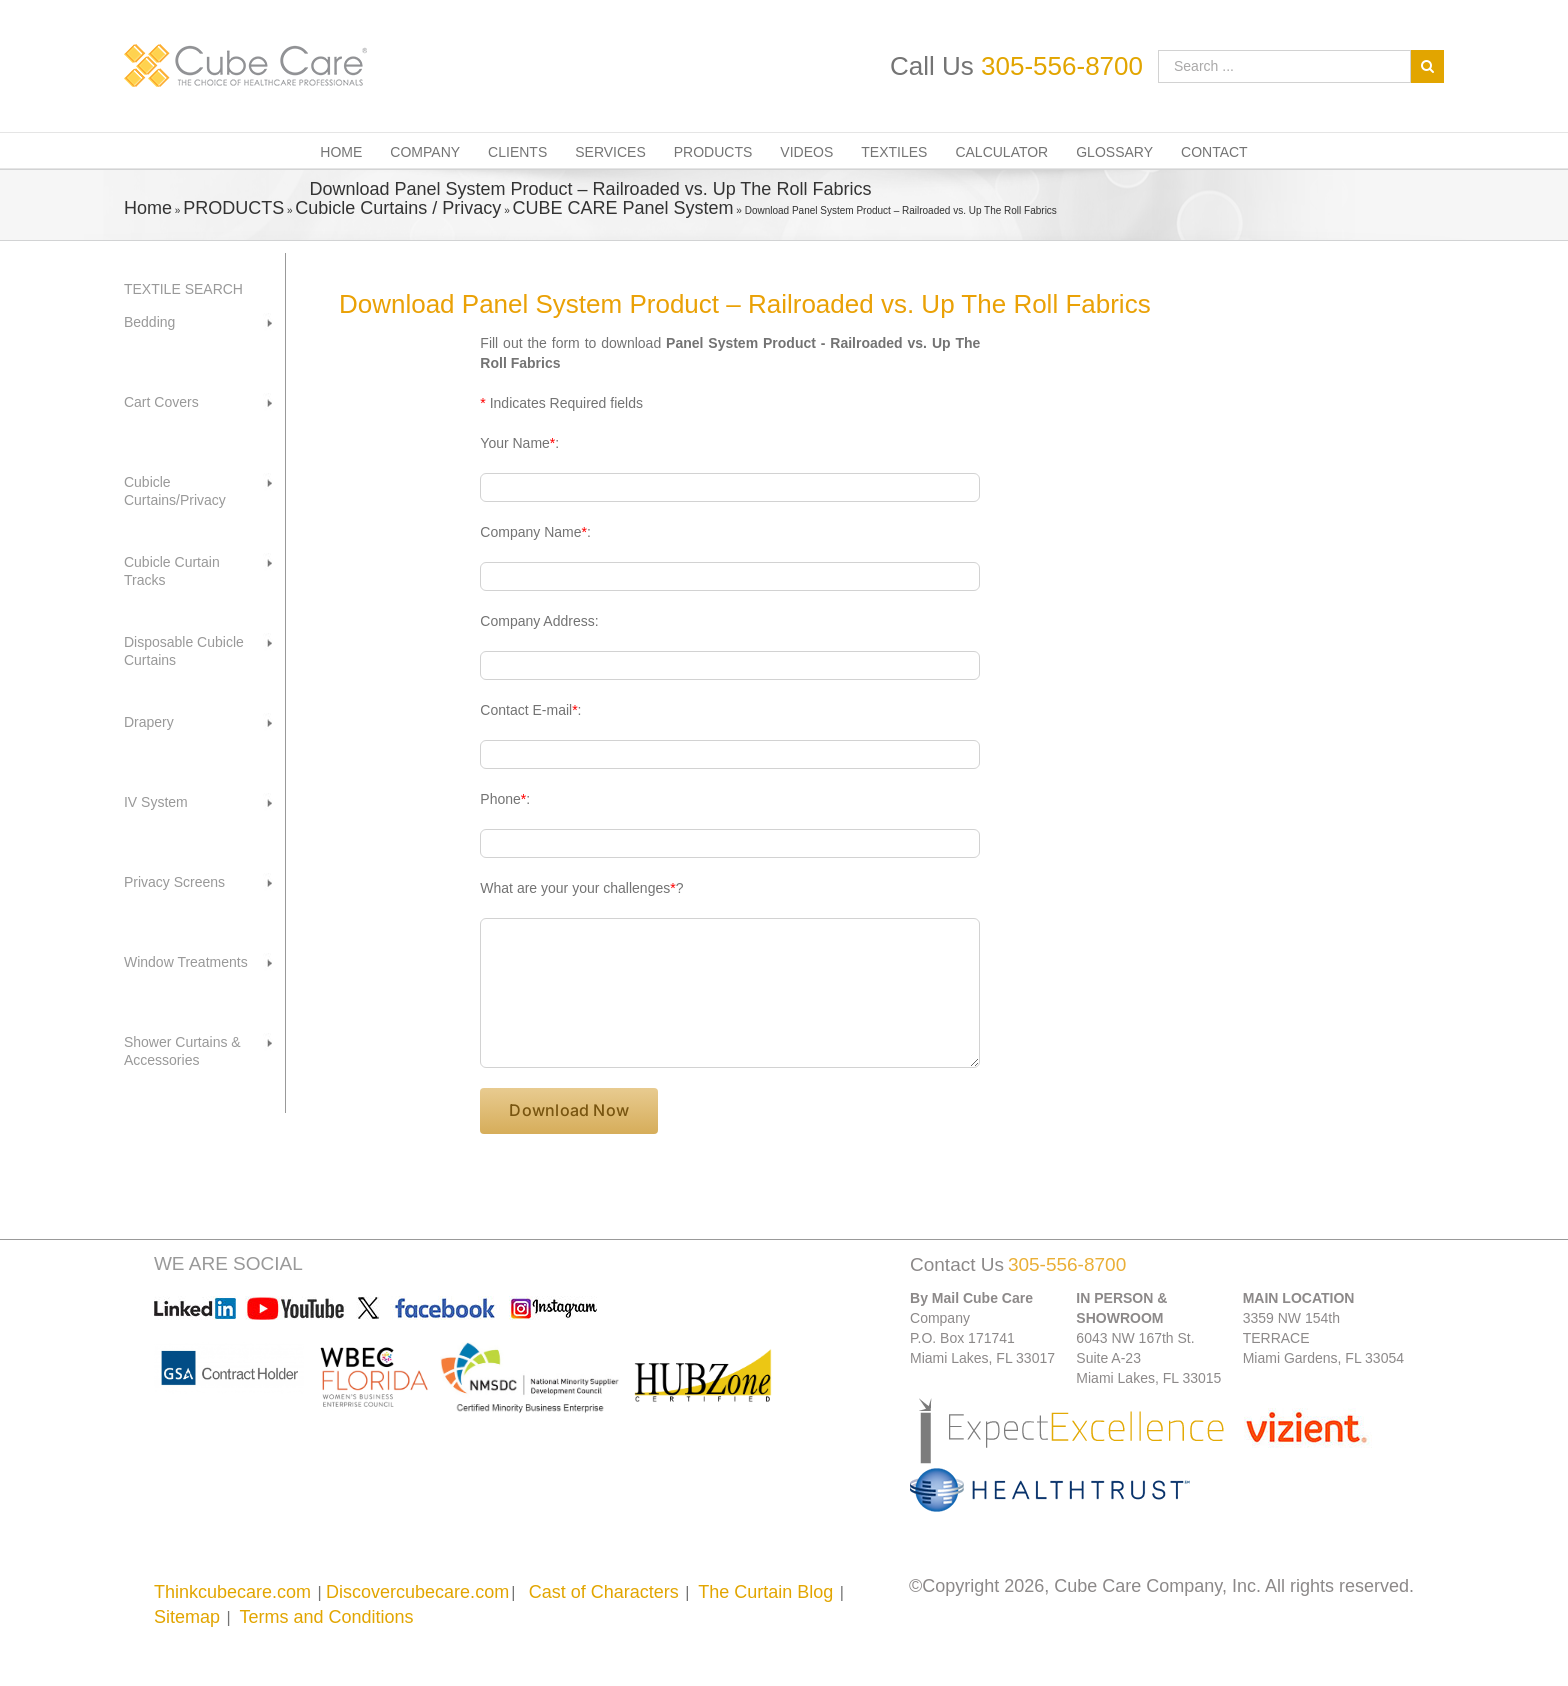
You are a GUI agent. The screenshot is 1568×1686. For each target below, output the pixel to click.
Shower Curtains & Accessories (182, 1051)
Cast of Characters (604, 1592)
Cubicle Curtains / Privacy (398, 208)
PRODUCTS (233, 208)
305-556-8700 (1062, 66)
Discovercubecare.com (417, 1592)
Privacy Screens (174, 882)
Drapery (149, 722)
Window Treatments (186, 962)
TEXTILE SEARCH (183, 289)
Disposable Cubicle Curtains (184, 651)
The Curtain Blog (765, 1592)
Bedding (149, 322)
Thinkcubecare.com (232, 1592)
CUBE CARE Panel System (622, 208)
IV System (156, 802)
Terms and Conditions (326, 1617)
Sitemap (187, 1617)
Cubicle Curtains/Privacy (175, 491)
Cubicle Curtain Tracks (172, 571)
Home (148, 208)
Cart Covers (161, 402)
